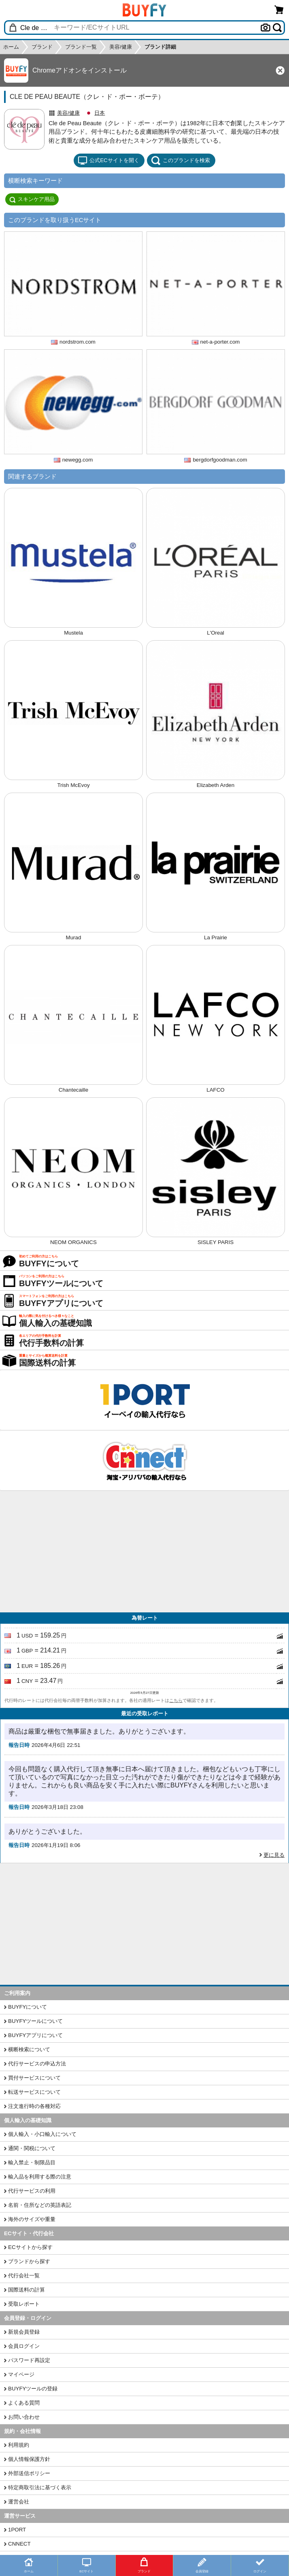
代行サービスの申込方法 (37, 2064)
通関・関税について (31, 2148)
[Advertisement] (144, 1551)
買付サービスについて (34, 2078)
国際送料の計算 (26, 2290)
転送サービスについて (34, 2092)
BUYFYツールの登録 (32, 2389)
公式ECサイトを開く (108, 160)
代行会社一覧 (24, 2275)
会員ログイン (24, 2346)
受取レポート (24, 2304)
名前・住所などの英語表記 (39, 2205)
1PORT (17, 2530)
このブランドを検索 (180, 160)
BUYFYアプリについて (35, 2035)
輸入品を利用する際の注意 (39, 2177)
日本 (99, 113)
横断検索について (29, 2049)
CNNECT (19, 2544)
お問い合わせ (24, 2417)
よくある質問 (24, 2403)
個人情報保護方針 (29, 2459)
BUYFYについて (27, 2007)
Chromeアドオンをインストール (79, 70)
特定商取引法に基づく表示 (39, 2487)
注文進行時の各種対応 (34, 2106)
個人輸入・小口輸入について (42, 2134)
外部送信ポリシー (29, 2473)
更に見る (274, 1855)
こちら (176, 1700)
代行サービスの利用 (31, 2191)
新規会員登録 (24, 2332)
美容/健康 (68, 113)
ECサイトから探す (30, 2247)
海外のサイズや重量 (31, 2219)
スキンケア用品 (32, 199)
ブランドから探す (29, 2261)
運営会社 (18, 2502)
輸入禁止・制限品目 (31, 2162)
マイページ (21, 2374)
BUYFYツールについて (35, 2021)
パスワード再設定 (29, 2360)
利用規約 (18, 2445)
